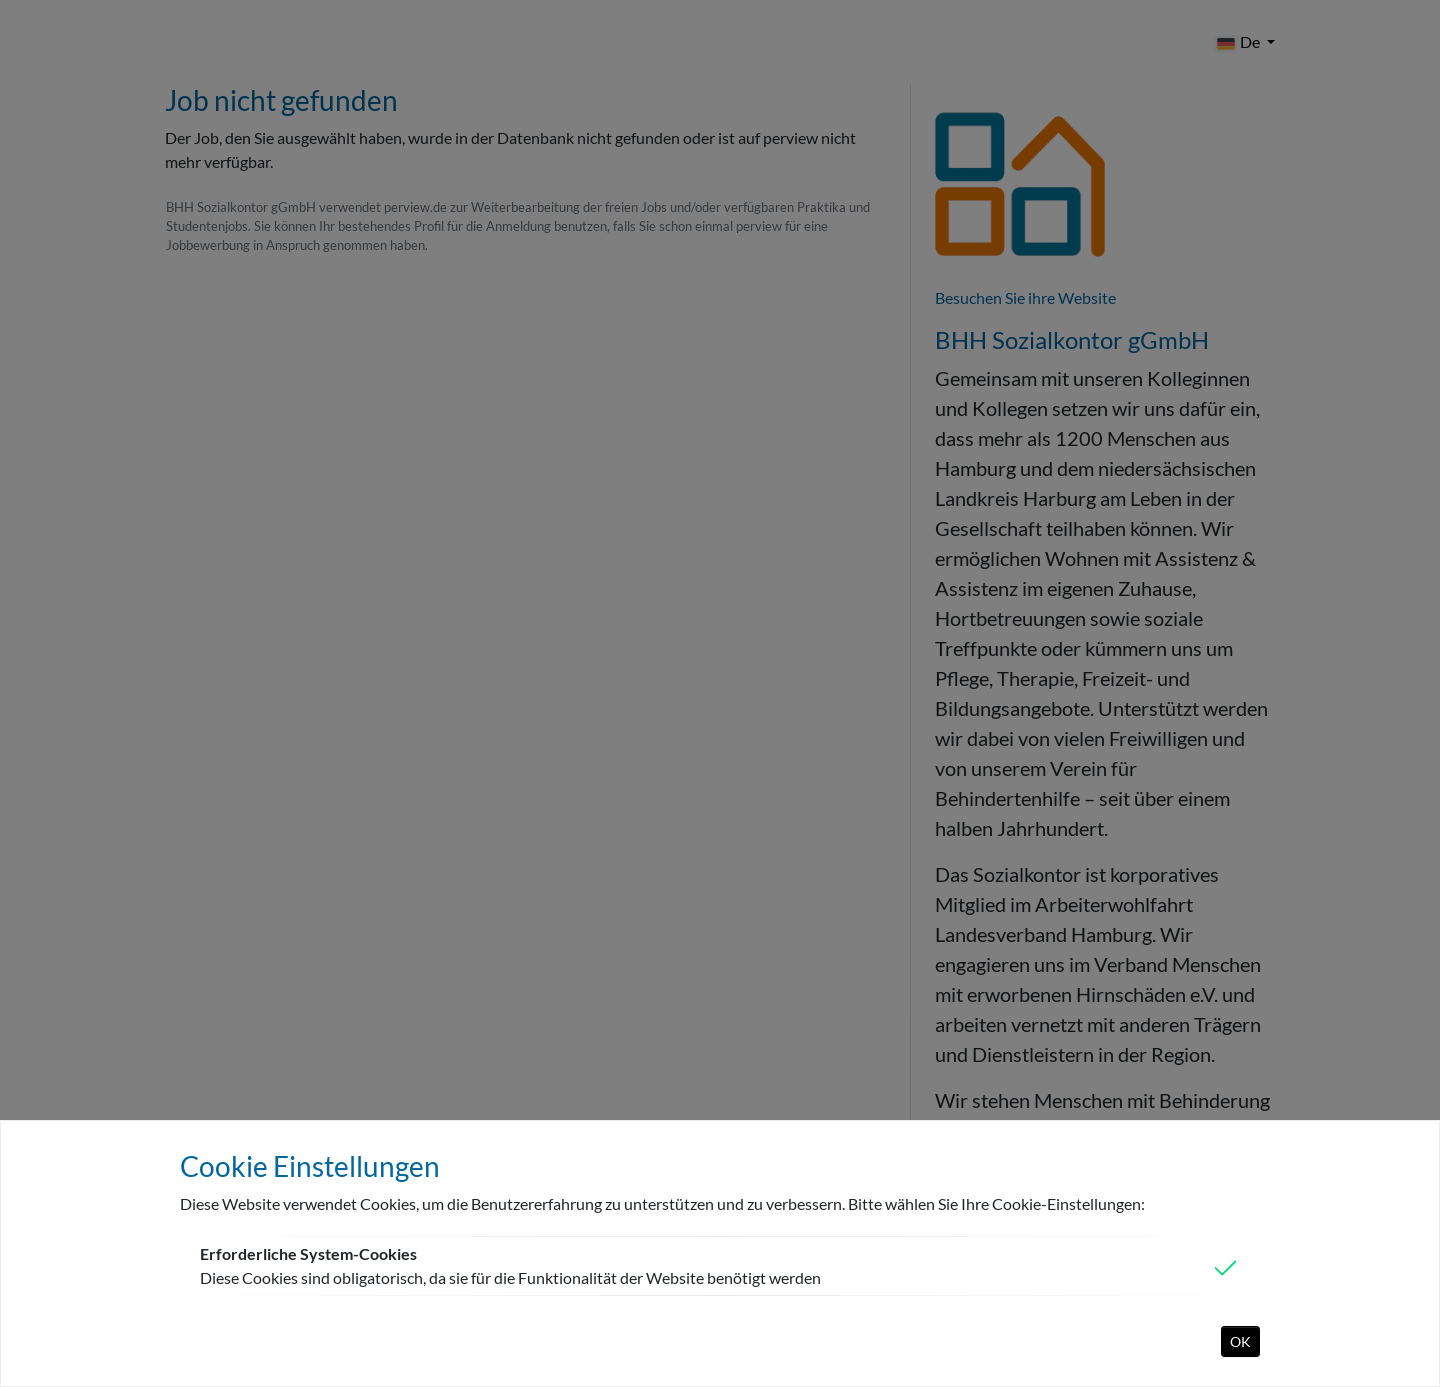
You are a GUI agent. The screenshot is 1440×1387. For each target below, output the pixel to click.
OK (1240, 1341)
